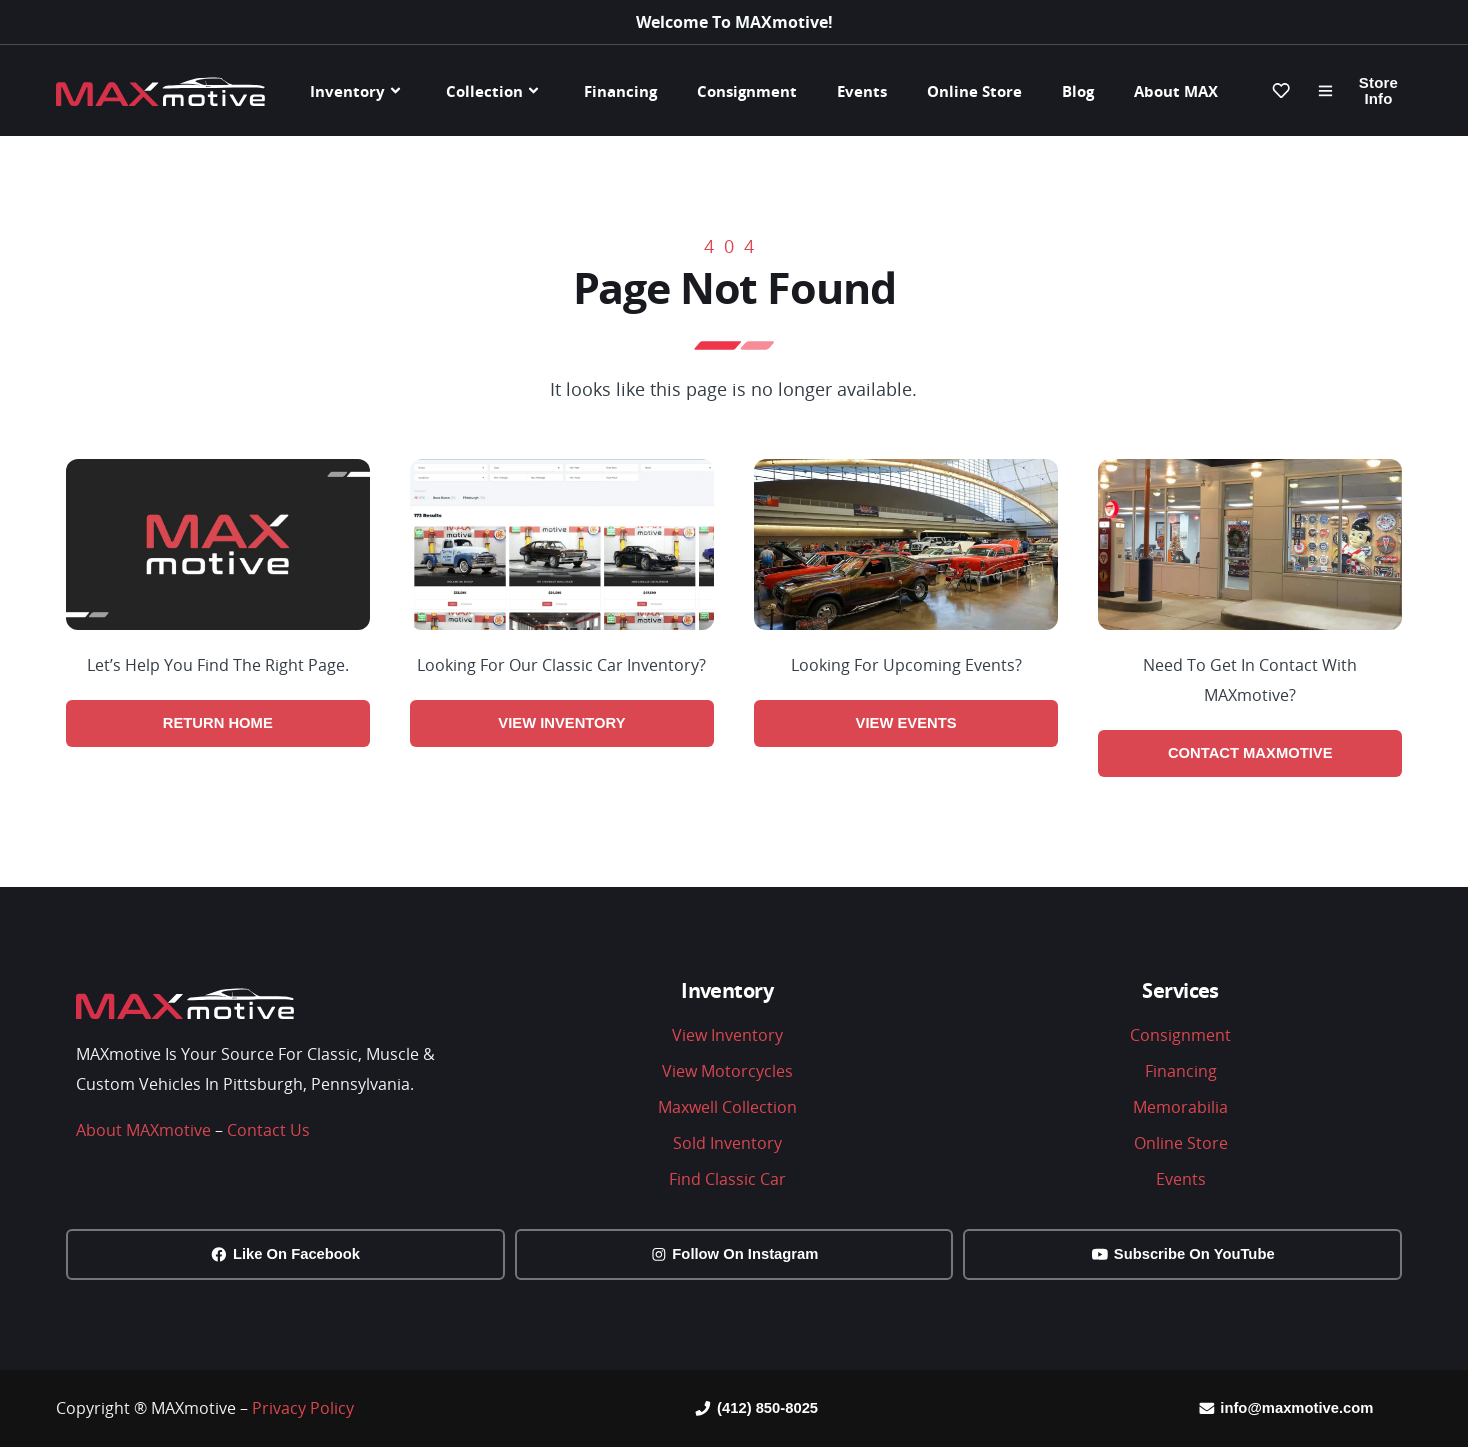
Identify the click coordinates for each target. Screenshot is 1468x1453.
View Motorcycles (727, 1073)
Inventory (358, 90)
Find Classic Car (727, 1181)
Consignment (747, 91)
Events (862, 91)
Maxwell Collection (727, 1109)
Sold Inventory (727, 1145)
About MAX (1176, 91)
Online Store (974, 91)
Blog (1078, 91)
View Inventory (727, 1037)
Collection (495, 90)
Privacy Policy (303, 1414)
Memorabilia (1180, 1109)
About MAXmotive (143, 1132)
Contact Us (268, 1132)
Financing (620, 91)
